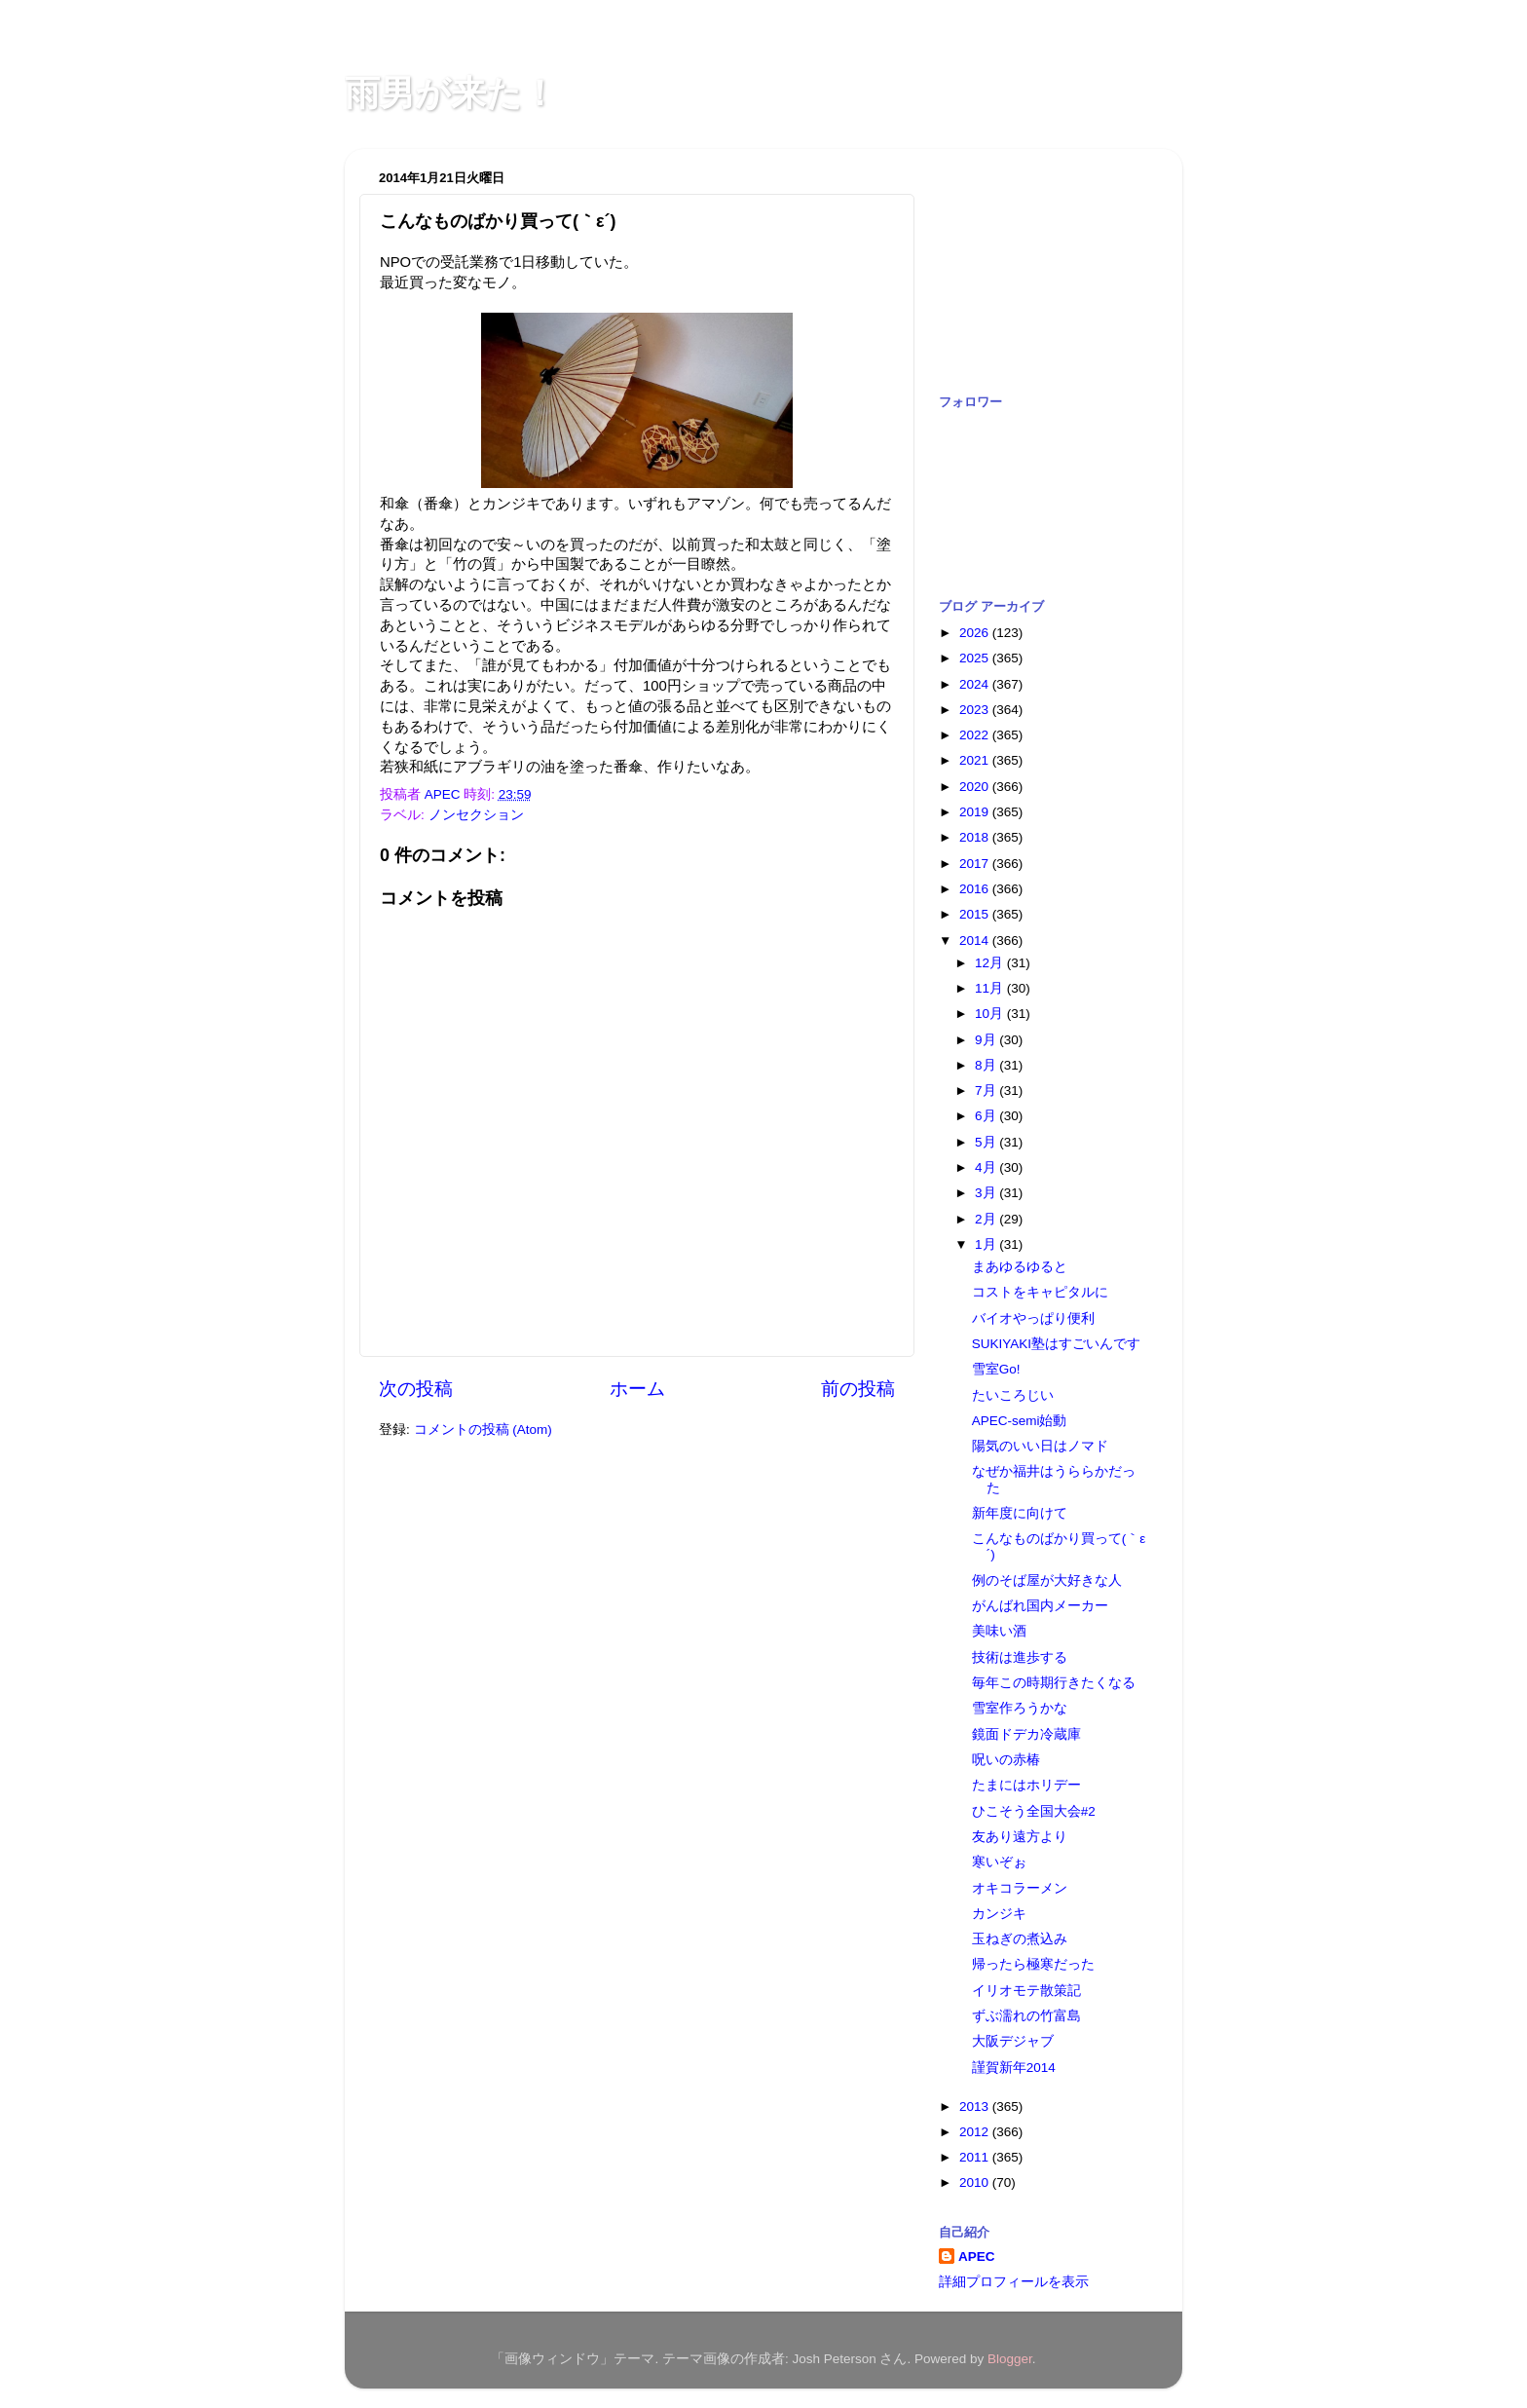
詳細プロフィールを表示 (1014, 2282)
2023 (975, 709)
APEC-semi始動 (1019, 1420)
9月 (987, 1040)
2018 (975, 837)
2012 (975, 2132)
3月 (987, 1192)
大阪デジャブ (1013, 2041)
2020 (975, 786)
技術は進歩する (1019, 1657)
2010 (975, 2182)
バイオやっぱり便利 (1033, 1318)
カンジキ (999, 1913)
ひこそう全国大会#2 (1034, 1811)
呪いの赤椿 (1006, 1759)
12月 (991, 963)
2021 (975, 760)
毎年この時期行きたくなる (1054, 1682)
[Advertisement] (1036, 261)
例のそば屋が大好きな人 (1047, 1580)
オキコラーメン (1019, 1888)
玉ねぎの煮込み (1019, 1939)
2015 (975, 914)
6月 (987, 1116)
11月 (991, 988)
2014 (975, 940)
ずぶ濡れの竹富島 (1026, 2016)
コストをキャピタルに (1040, 1292)
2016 (975, 889)
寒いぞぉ (999, 1862)
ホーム (637, 1388)
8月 (987, 1065)
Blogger (1009, 2359)
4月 (987, 1167)
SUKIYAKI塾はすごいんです (1056, 1343)
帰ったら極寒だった (1033, 1964)
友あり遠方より (1019, 1836)
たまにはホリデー (1026, 1785)
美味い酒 (999, 1631)
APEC (976, 2256)
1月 (987, 1244)
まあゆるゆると (1019, 1267)
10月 (991, 1013)
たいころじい (1013, 1395)
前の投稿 (858, 1388)
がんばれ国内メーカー (1040, 1606)
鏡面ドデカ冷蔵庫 (1026, 1734)
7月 (987, 1090)
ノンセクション (476, 815)
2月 (987, 1219)
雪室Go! (996, 1369)
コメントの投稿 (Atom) (483, 1429)
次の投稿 (416, 1388)
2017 (975, 863)
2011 (975, 2157)
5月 (987, 1142)
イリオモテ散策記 (1026, 1990)
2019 (975, 812)
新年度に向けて (1019, 1513)
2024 (975, 684)
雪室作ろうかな (1019, 1708)
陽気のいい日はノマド (1040, 1446)
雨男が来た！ (451, 93)
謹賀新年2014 (1014, 2067)
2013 (975, 2106)
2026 (975, 632)
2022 (975, 735)
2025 (975, 658)
